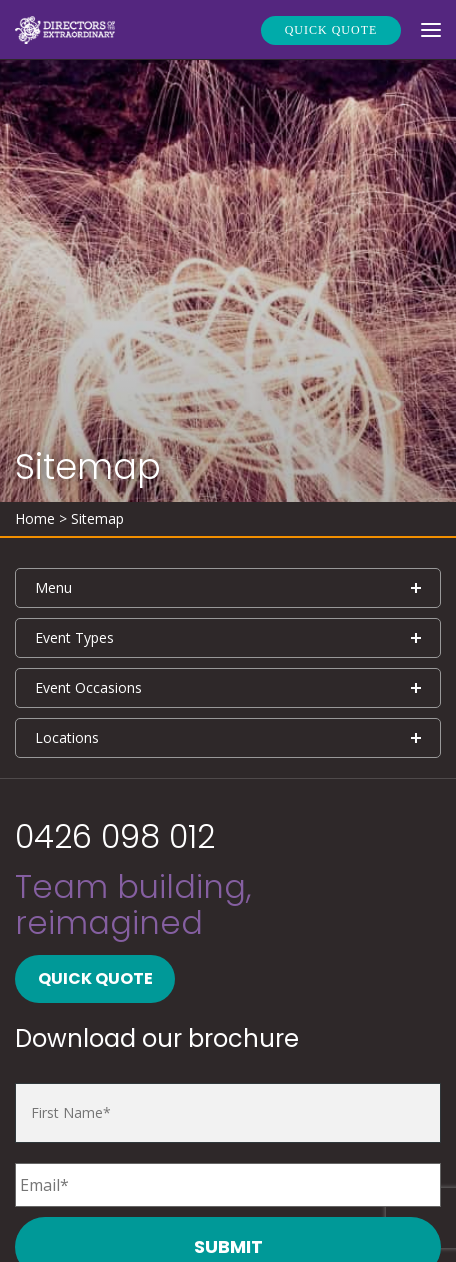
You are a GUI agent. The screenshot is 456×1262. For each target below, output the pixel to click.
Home (35, 518)
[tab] (228, 588)
